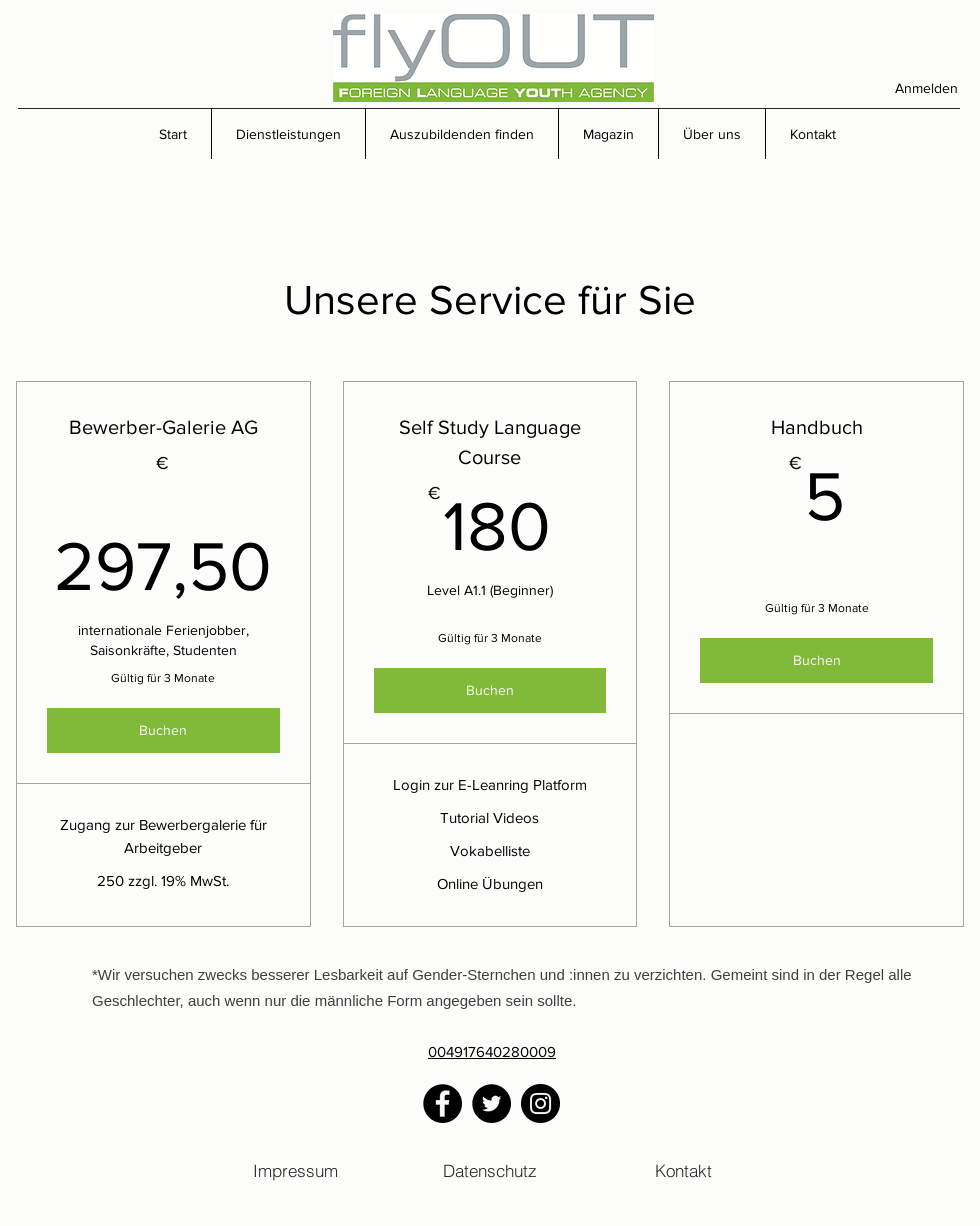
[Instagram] (540, 1103)
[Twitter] (491, 1103)
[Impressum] (295, 1170)
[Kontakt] (683, 1170)
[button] (288, 134)
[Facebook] (442, 1103)
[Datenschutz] (490, 1170)
